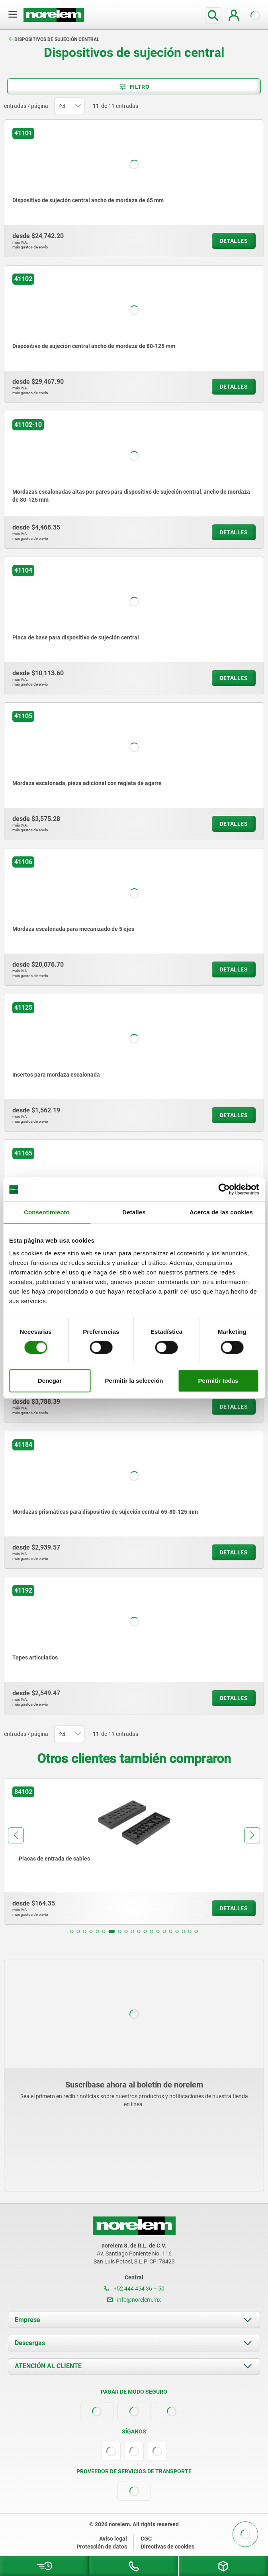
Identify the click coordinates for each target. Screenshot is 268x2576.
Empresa (27, 2320)
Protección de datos (101, 2546)
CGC (146, 2538)
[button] (72, 1931)
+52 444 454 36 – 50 (134, 2288)
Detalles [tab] (133, 1212)
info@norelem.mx (134, 2300)
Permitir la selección (134, 1380)
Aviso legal (113, 2538)
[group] (131, 1851)
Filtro (134, 87)
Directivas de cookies (167, 2546)
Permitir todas (218, 1380)
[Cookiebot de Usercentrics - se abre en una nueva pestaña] (224, 1189)
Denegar (50, 1380)
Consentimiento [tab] (47, 1212)
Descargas (30, 2343)
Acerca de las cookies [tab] (221, 1212)
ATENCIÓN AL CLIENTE (48, 2366)
